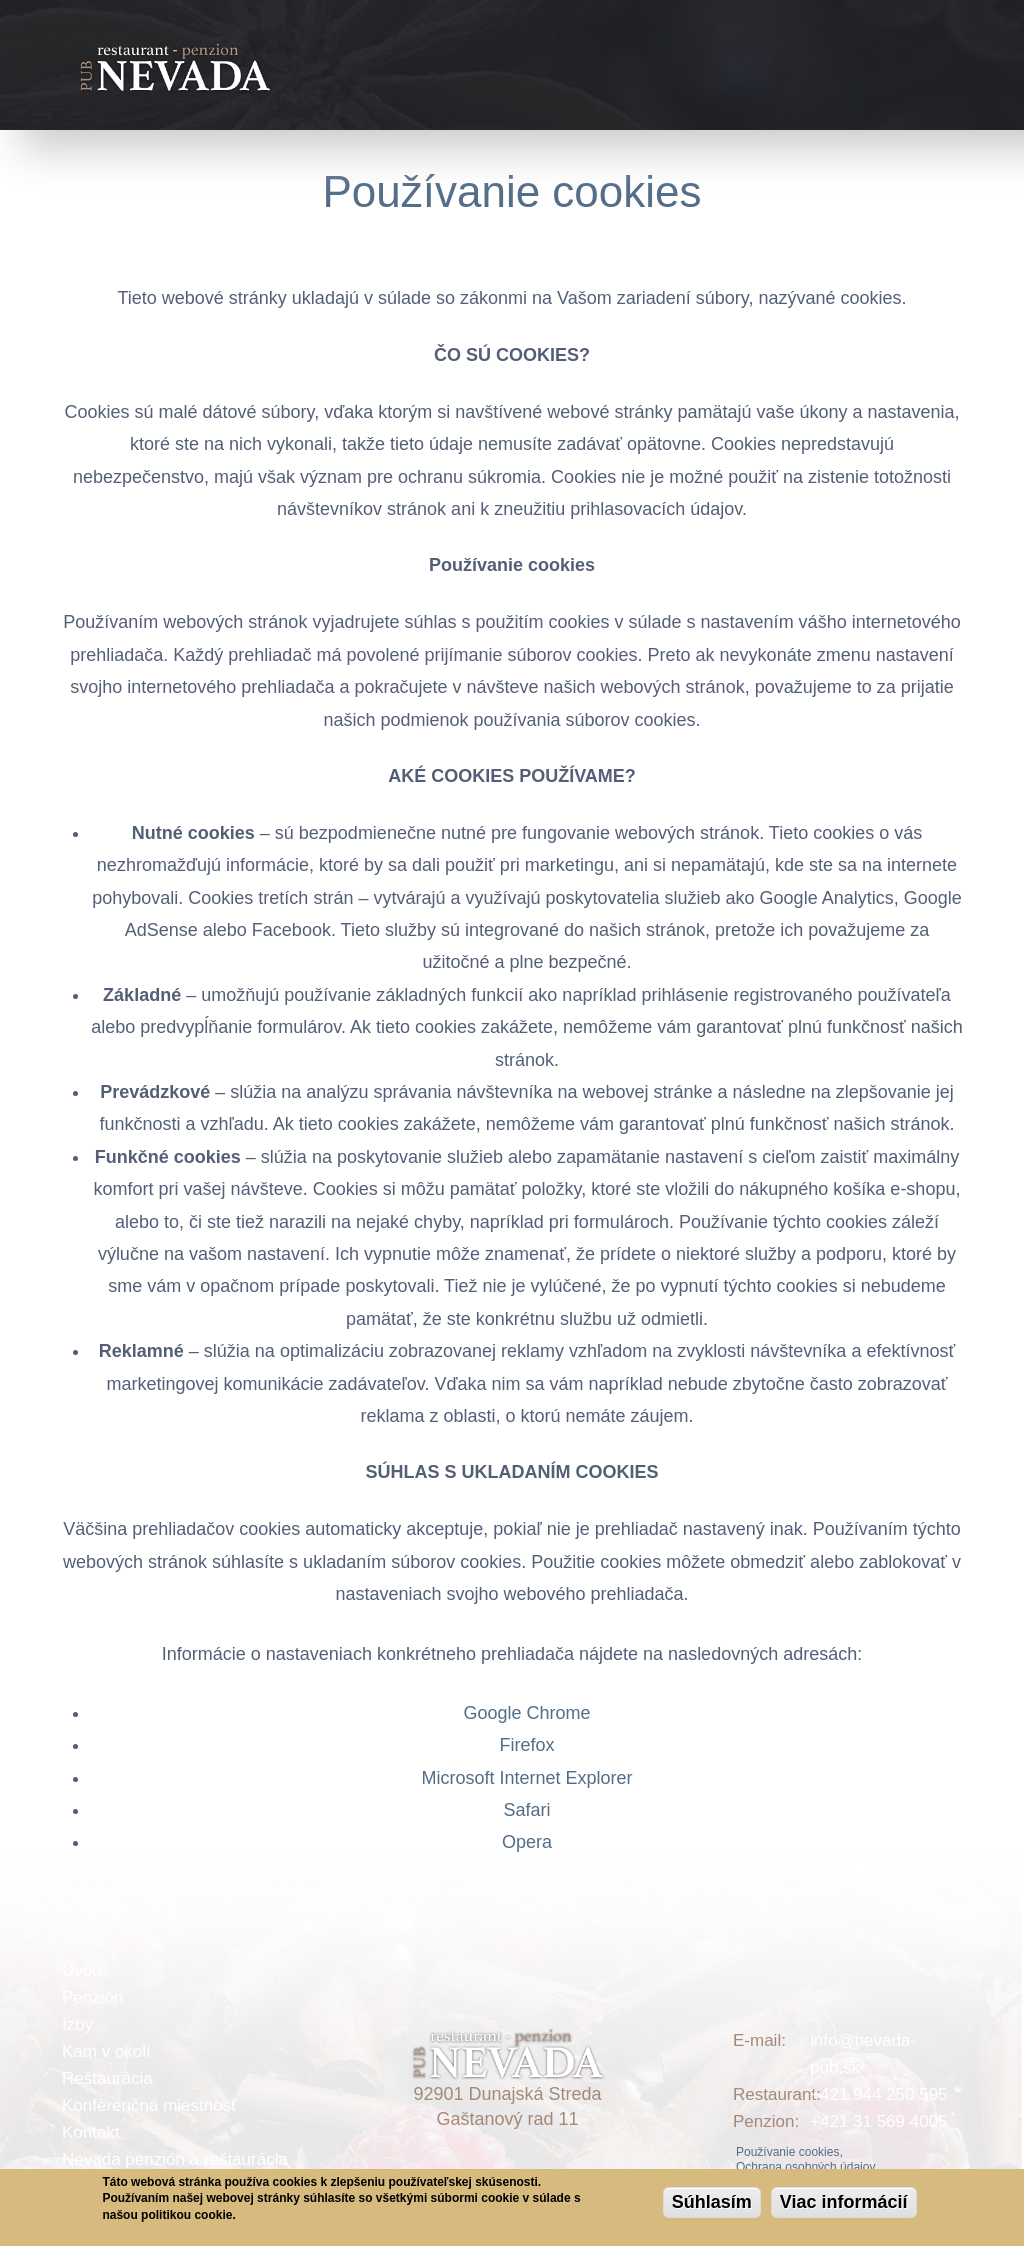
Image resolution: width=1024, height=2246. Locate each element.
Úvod (82, 1970)
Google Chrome (526, 1713)
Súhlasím (712, 2202)
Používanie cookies (511, 191)
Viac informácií (844, 2202)
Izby (77, 2024)
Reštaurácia (107, 2078)
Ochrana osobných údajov (805, 2167)
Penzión (92, 1997)
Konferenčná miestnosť (150, 2105)
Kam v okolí (106, 2051)
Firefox (526, 1745)
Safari (526, 1810)
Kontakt (91, 2132)
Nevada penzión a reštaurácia (175, 2159)
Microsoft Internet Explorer (526, 1778)
